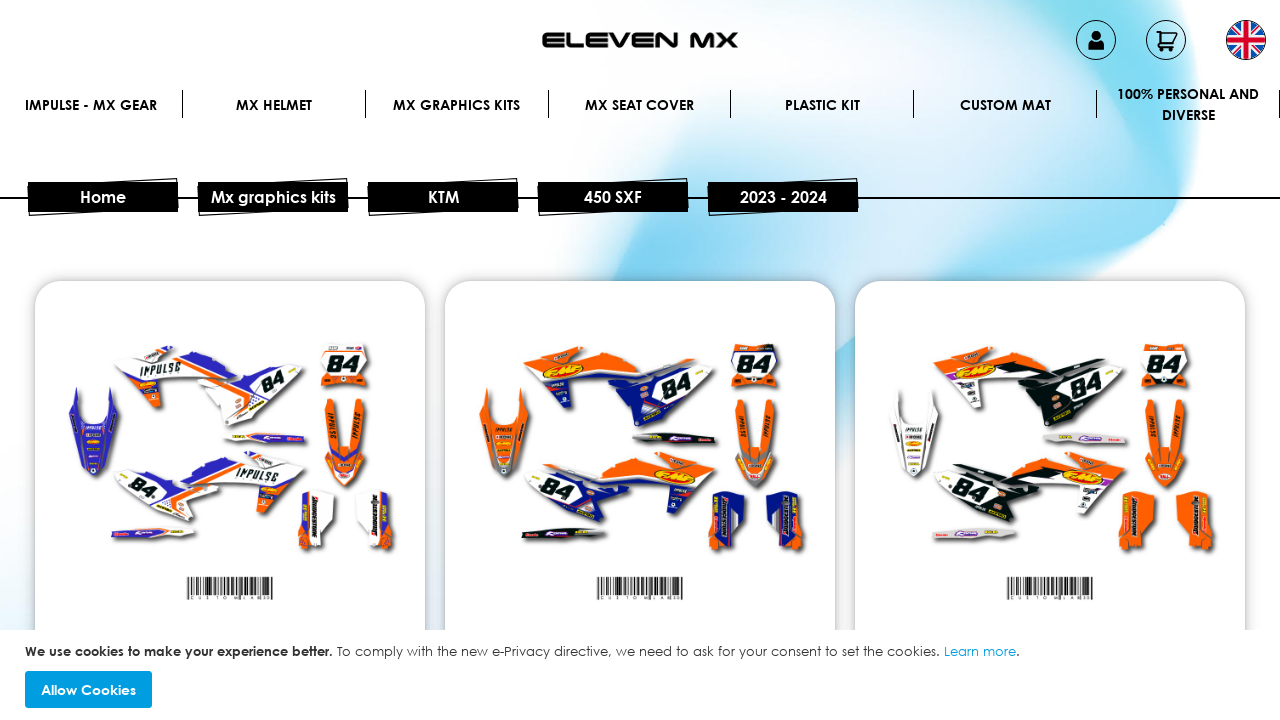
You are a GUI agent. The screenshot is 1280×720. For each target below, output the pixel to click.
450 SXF (613, 197)
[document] (642, 675)
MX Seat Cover (639, 104)
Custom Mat (1005, 104)
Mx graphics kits (456, 104)
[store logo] (640, 40)
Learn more (980, 651)
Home (103, 197)
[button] (1246, 40)
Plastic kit (822, 104)
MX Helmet (274, 104)
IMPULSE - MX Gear (91, 104)
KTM (443, 197)
